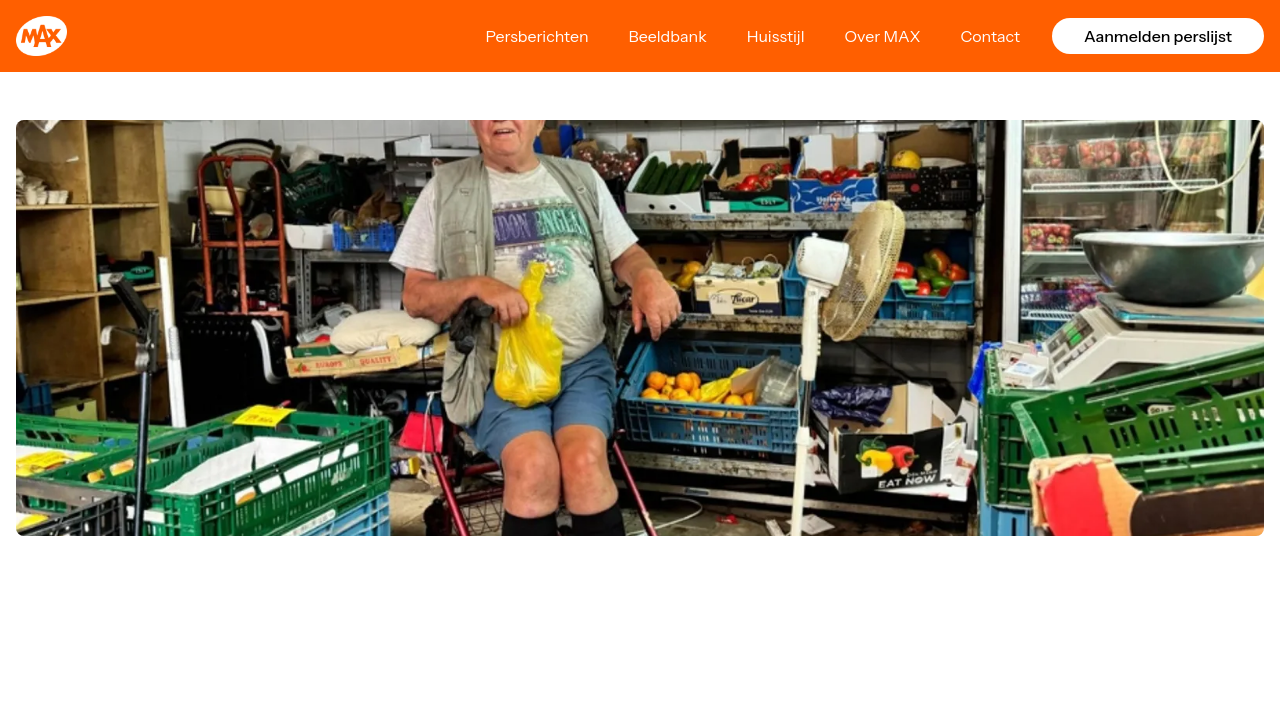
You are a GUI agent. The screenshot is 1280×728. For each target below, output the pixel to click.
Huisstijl (776, 36)
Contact (990, 36)
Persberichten (536, 36)
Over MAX (883, 36)
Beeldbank (668, 36)
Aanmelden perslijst (1158, 36)
